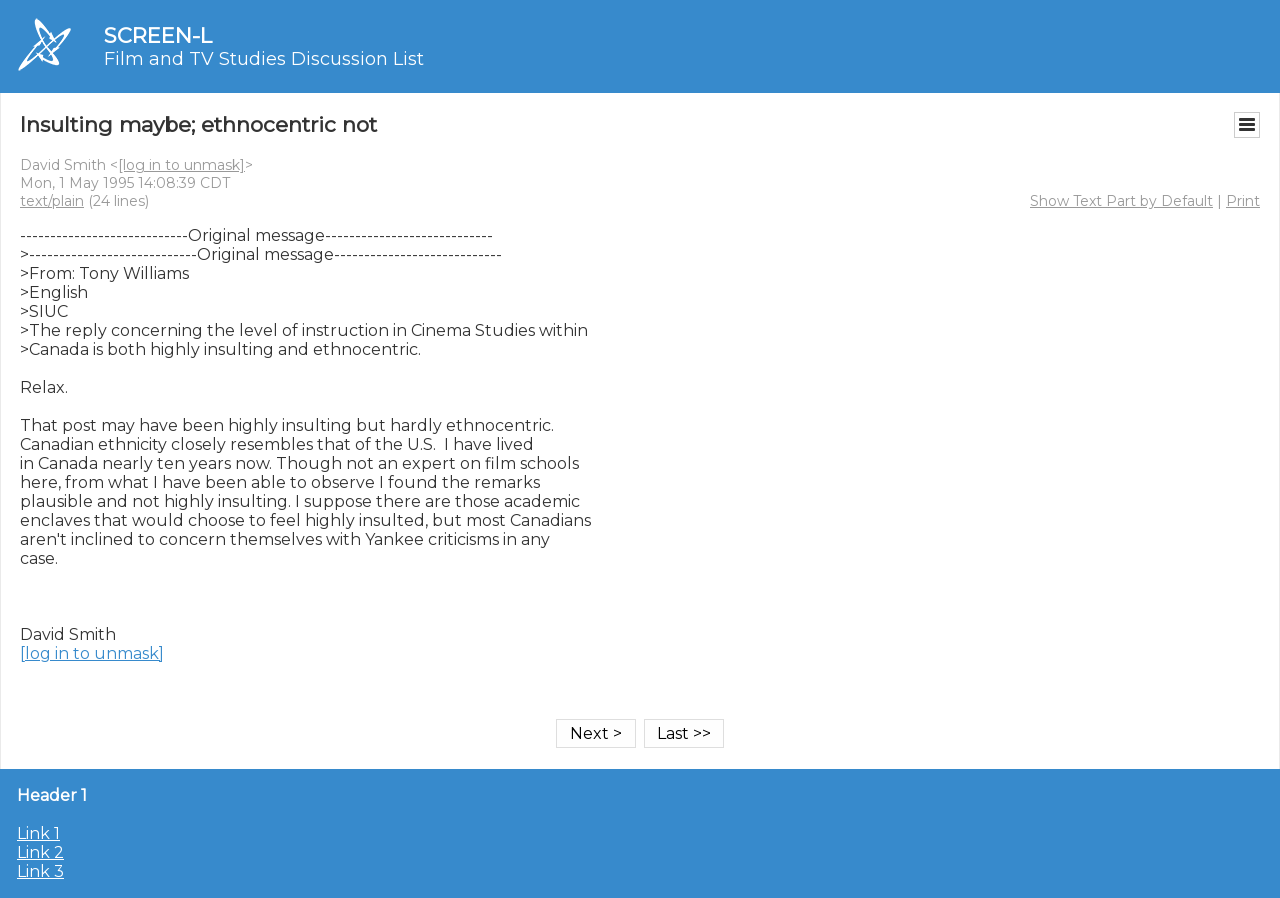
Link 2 (40, 852)
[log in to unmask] (181, 165)
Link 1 (38, 833)
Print (1243, 201)
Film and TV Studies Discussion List (264, 59)
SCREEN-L (158, 35)
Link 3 (40, 871)
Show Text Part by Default (1121, 201)
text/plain (52, 201)
